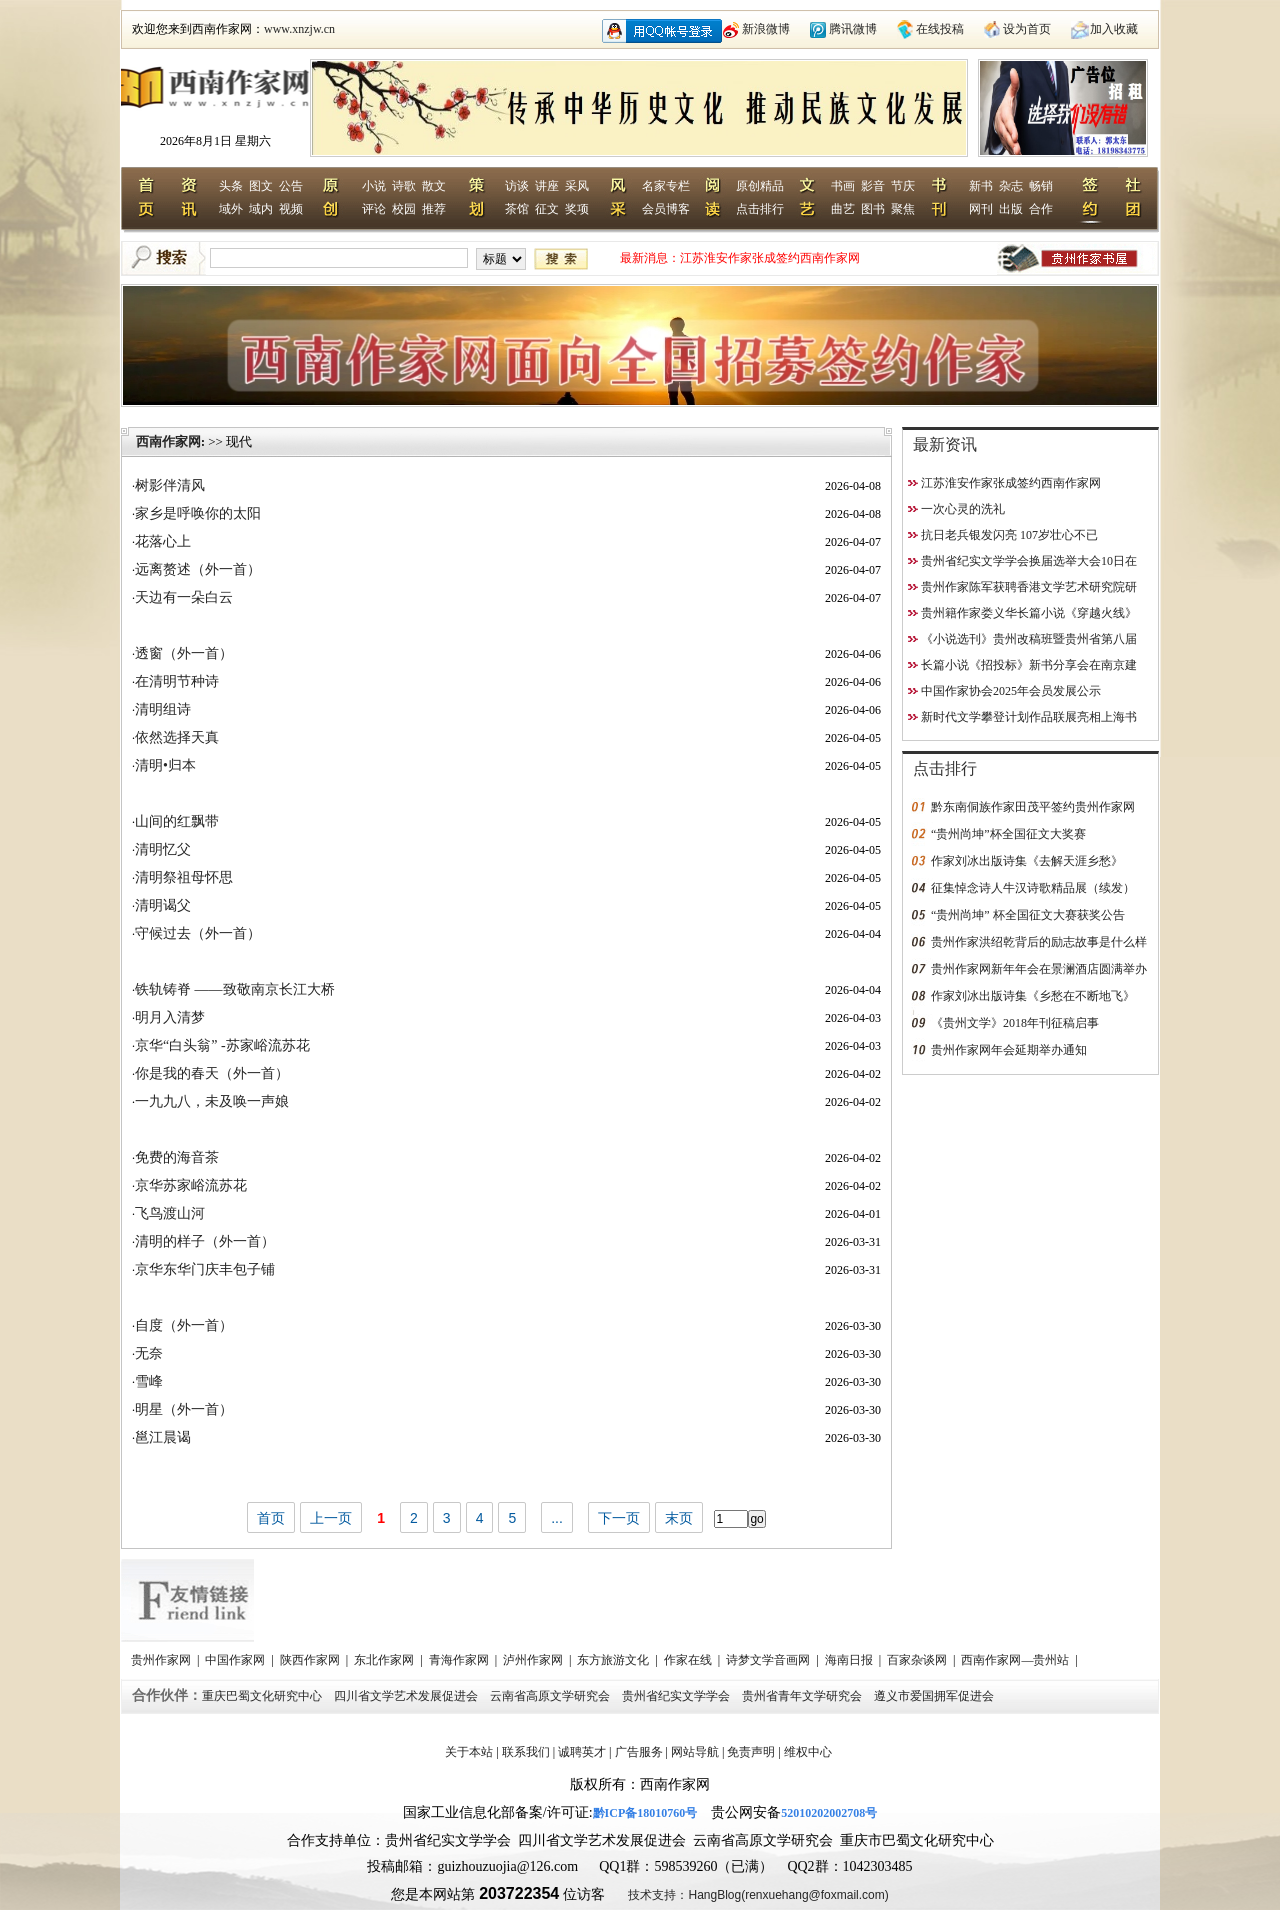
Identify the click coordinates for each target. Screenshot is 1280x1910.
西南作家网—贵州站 (1016, 1660)
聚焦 (903, 209)
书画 (843, 186)
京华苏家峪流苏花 (191, 1185)
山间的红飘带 (177, 821)
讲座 (547, 186)
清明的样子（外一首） (205, 1241)
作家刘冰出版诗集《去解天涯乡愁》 (1027, 861)
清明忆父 (163, 849)
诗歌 (404, 186)
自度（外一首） (184, 1325)
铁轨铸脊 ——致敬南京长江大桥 (235, 989)
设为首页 (1027, 29)
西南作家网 (168, 441)
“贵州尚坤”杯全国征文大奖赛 (1008, 834)
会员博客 (666, 209)
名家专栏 (666, 186)
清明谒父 (163, 905)
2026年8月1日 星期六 (215, 141)
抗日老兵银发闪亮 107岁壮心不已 (1009, 535)
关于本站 (469, 1752)
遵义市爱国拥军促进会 (935, 1696)
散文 (434, 186)
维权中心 (808, 1752)
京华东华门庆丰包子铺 (205, 1269)
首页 (271, 1518)
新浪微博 (766, 29)
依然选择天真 (177, 737)
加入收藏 (1114, 29)
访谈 (517, 186)
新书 (981, 186)
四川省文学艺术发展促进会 (407, 1696)
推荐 (434, 209)
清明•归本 (165, 765)
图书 (873, 209)
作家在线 (689, 1660)
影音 (873, 186)
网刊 (981, 209)
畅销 (1041, 186)
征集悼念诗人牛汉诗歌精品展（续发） (1033, 888)
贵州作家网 (162, 1660)
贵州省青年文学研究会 (803, 1696)
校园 (404, 209)
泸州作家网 (534, 1660)
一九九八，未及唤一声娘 (212, 1101)
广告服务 (639, 1752)
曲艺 (843, 209)
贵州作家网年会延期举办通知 (1009, 1050)
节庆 (903, 186)
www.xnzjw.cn (299, 29)
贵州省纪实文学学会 (677, 1696)
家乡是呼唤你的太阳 (198, 513)
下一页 (619, 1518)
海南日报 (850, 1660)
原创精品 (760, 186)
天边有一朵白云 (184, 597)
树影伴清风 (170, 485)
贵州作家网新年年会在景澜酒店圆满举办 (1039, 969)
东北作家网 (385, 1660)
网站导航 (695, 1752)
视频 (291, 209)
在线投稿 (940, 29)
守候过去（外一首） (198, 933)
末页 (679, 1518)
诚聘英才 (582, 1752)
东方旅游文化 (614, 1660)
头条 (231, 186)
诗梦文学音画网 (769, 1660)
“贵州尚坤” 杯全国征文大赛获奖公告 (1028, 915)
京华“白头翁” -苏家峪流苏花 (222, 1045)
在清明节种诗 (177, 681)
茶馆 (517, 209)
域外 (231, 209)
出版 (1011, 209)
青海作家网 (460, 1660)
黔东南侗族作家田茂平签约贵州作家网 (1033, 807)
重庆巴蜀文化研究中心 (263, 1696)
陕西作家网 (311, 1660)
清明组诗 (163, 709)
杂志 (1011, 186)
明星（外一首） (184, 1409)
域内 (261, 209)
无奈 (149, 1353)
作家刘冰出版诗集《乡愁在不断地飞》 (1033, 996)
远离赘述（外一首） (198, 569)
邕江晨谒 (163, 1437)
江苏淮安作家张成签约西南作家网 (770, 258)
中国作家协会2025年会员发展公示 (1011, 691)
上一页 (331, 1518)
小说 (374, 186)
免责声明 (751, 1752)
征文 (547, 209)
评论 (374, 209)
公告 (291, 186)
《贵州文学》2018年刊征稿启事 (1015, 1023)
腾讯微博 (853, 29)
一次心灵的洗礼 (963, 509)
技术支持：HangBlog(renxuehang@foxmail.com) (758, 1895)
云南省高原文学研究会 (551, 1696)
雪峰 (149, 1381)
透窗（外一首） (184, 653)
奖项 (577, 209)
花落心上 (163, 541)
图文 (261, 186)
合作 (1041, 209)
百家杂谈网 (918, 1660)
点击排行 (760, 209)
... (557, 1518)
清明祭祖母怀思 (184, 877)
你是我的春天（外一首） (212, 1073)
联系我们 (526, 1752)
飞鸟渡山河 (170, 1213)
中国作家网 (236, 1660)
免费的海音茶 (177, 1157)
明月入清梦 (170, 1017)
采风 (577, 186)
